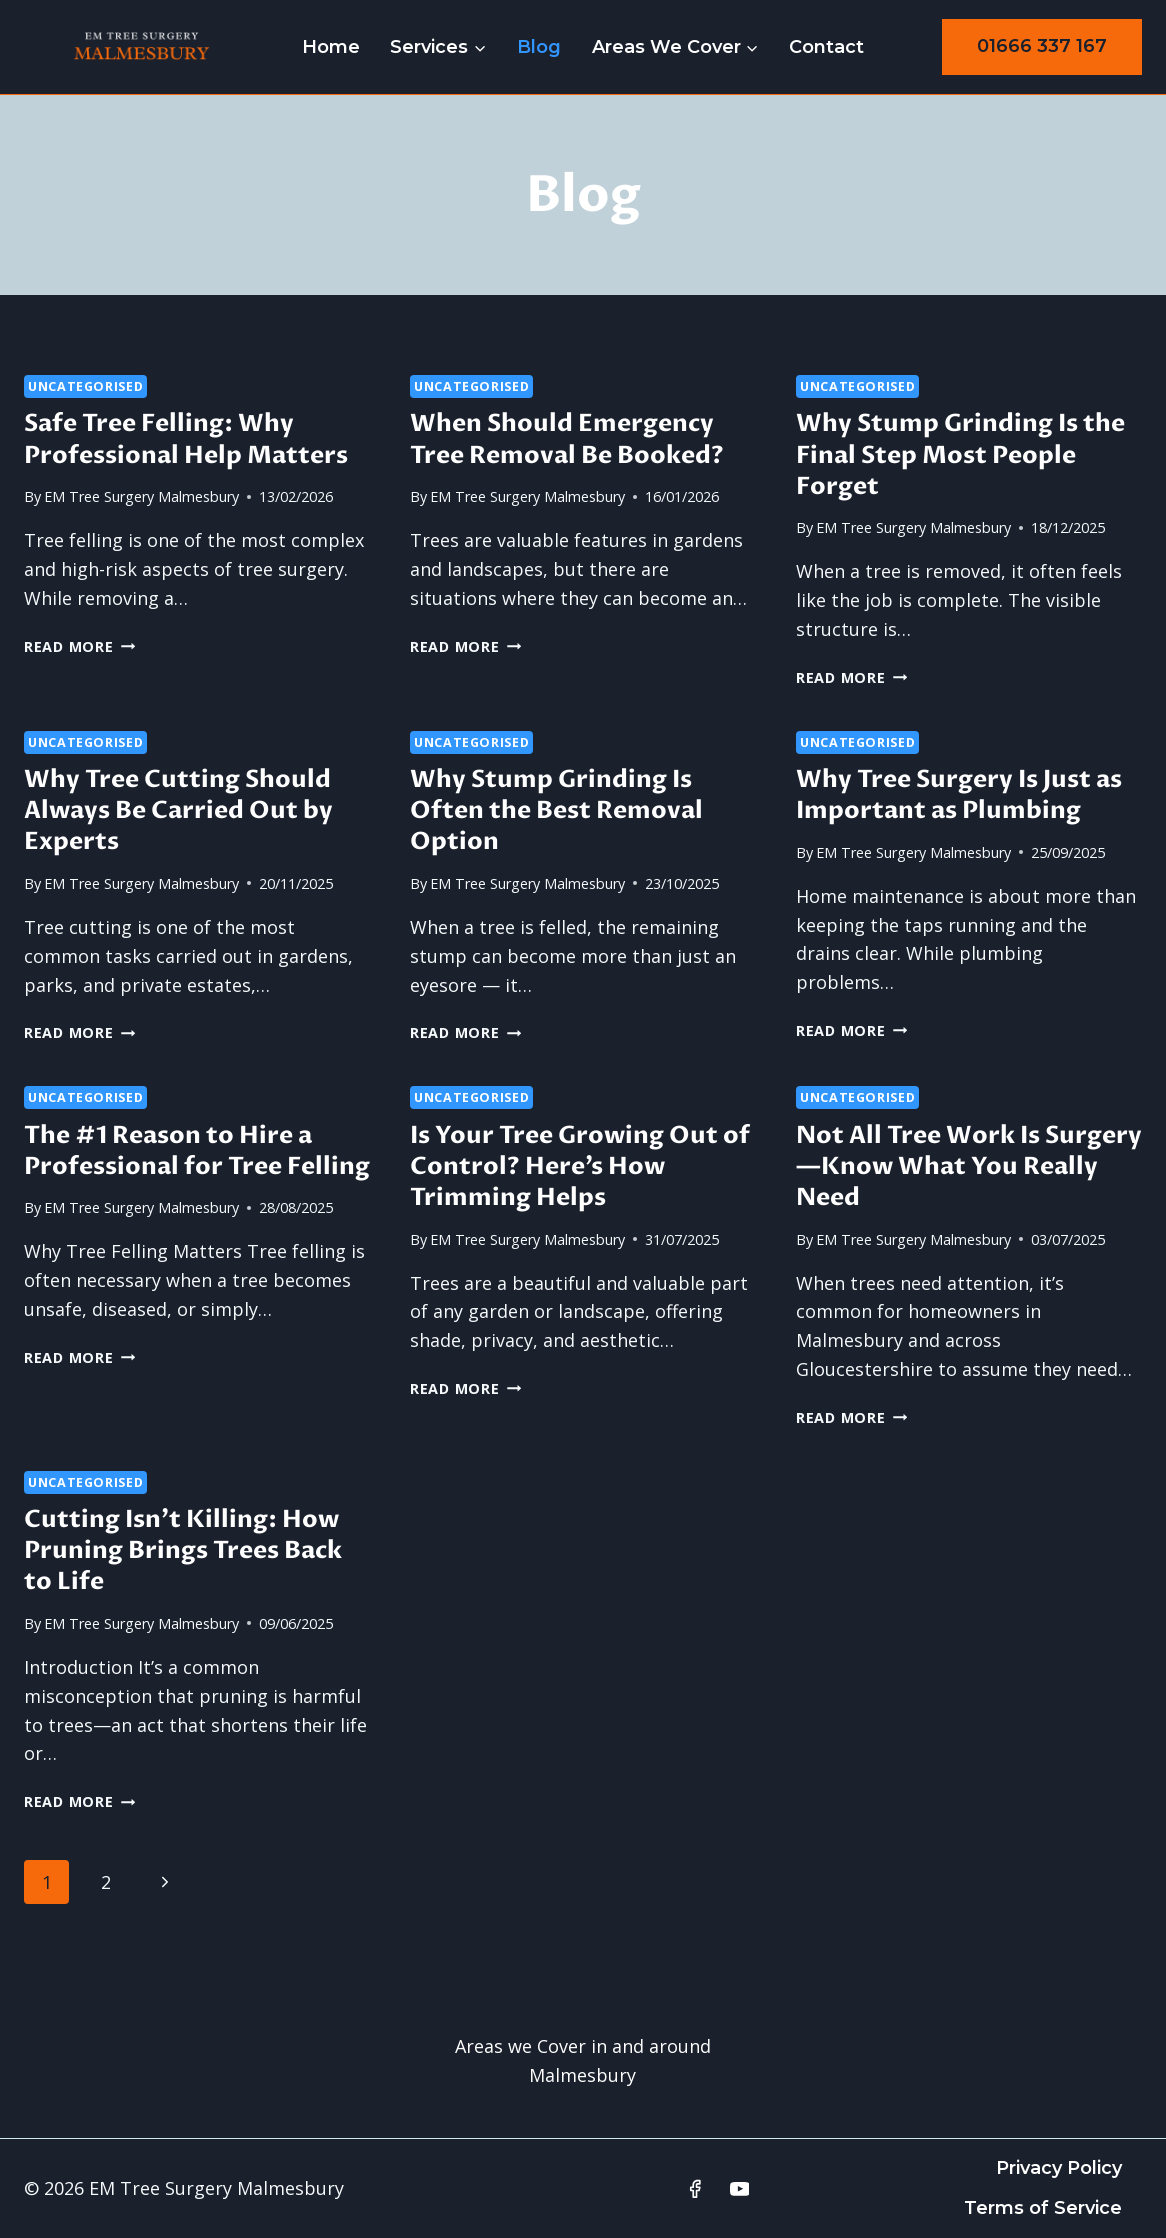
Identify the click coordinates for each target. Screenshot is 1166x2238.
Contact (826, 47)
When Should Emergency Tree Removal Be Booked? (567, 439)
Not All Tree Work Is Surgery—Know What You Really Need (969, 1166)
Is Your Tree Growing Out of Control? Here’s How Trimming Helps (580, 1166)
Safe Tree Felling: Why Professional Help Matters (186, 439)
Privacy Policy (1059, 2168)
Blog (539, 47)
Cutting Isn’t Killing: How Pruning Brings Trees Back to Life (183, 1550)
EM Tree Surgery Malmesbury (141, 496)
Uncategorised (85, 386)
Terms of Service (1043, 2208)
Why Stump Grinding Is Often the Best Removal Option (556, 810)
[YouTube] (740, 2189)
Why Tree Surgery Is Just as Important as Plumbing (959, 795)
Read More (79, 646)
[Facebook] (695, 2189)
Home (331, 47)
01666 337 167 (1042, 46)
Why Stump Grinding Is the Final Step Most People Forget (960, 454)
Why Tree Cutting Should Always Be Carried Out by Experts (178, 810)
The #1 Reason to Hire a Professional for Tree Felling (197, 1151)
